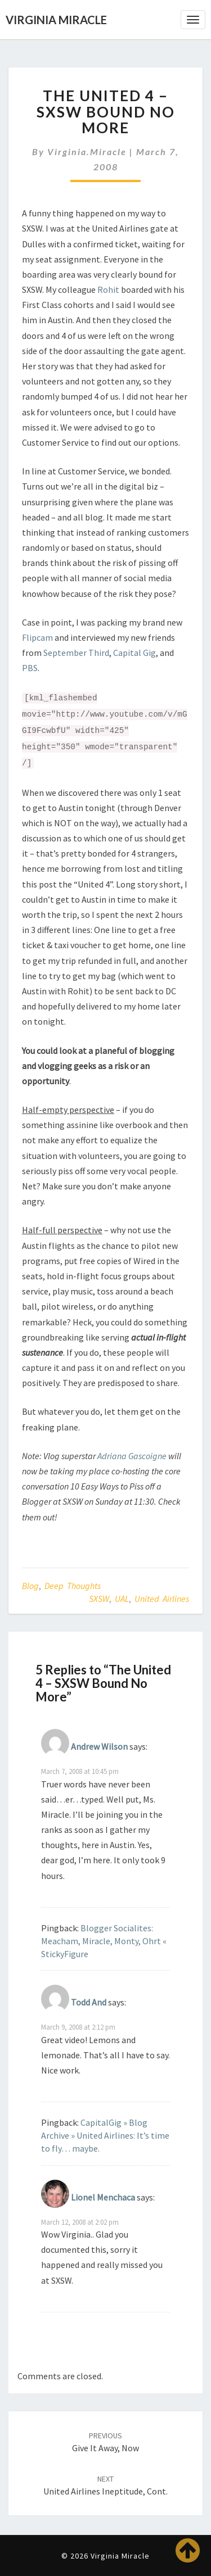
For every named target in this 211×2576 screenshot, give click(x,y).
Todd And (88, 2002)
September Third (76, 652)
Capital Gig (134, 652)
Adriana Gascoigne (132, 1455)
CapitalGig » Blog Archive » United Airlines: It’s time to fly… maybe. (105, 2135)
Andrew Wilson (99, 1746)
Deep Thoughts (72, 1585)
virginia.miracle (87, 151)
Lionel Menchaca (103, 2197)
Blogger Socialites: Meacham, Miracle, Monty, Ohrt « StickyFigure (104, 1940)
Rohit (108, 289)
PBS (30, 667)
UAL (122, 1598)
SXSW (99, 1598)
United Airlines (161, 1598)
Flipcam (37, 637)
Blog (30, 1585)
